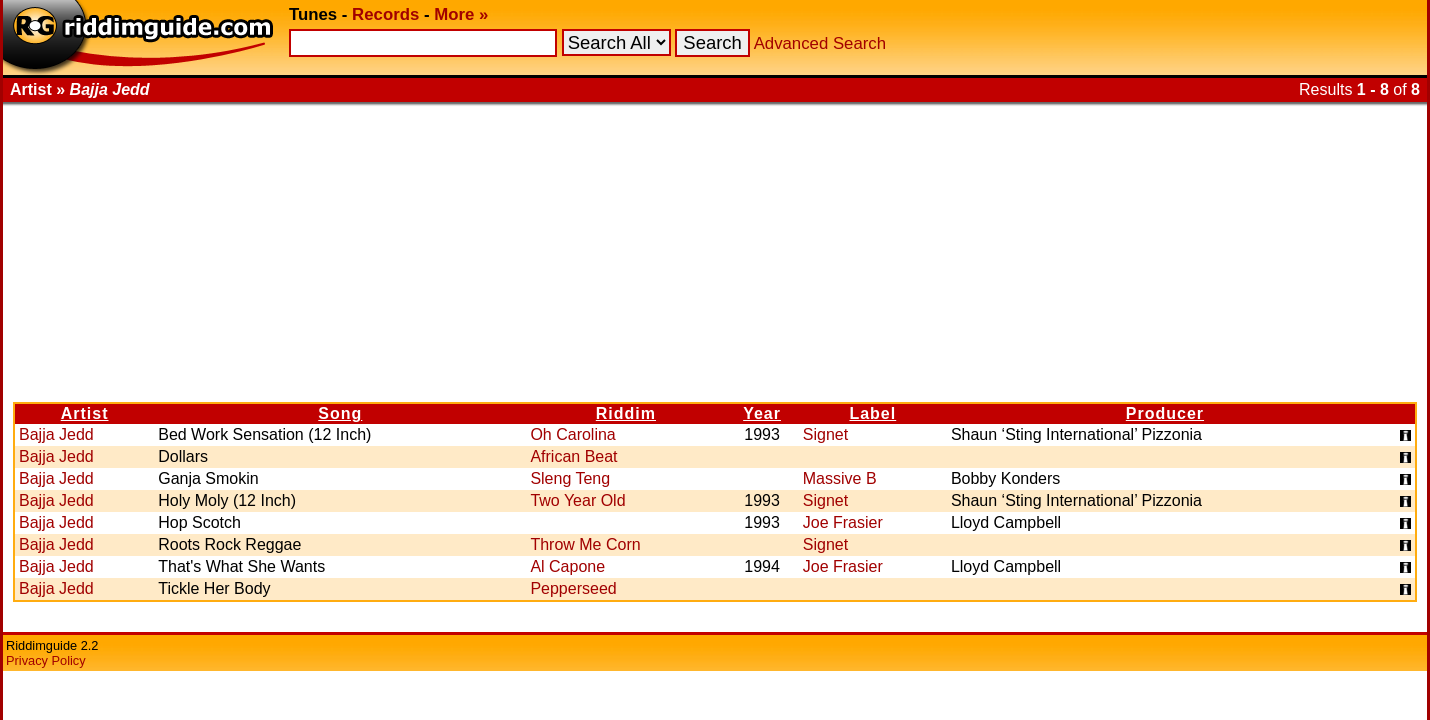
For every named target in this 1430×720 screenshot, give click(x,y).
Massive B (840, 478)
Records (385, 14)
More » (461, 14)
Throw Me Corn (585, 544)
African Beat (573, 456)
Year (762, 413)
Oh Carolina (572, 434)
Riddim (626, 413)
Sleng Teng (570, 478)
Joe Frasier (843, 522)
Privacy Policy (46, 660)
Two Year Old (577, 500)
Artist (85, 413)
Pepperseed (573, 588)
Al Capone (567, 566)
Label (872, 413)
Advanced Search (820, 43)
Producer (1165, 413)
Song (340, 413)
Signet (825, 434)
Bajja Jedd (56, 434)
